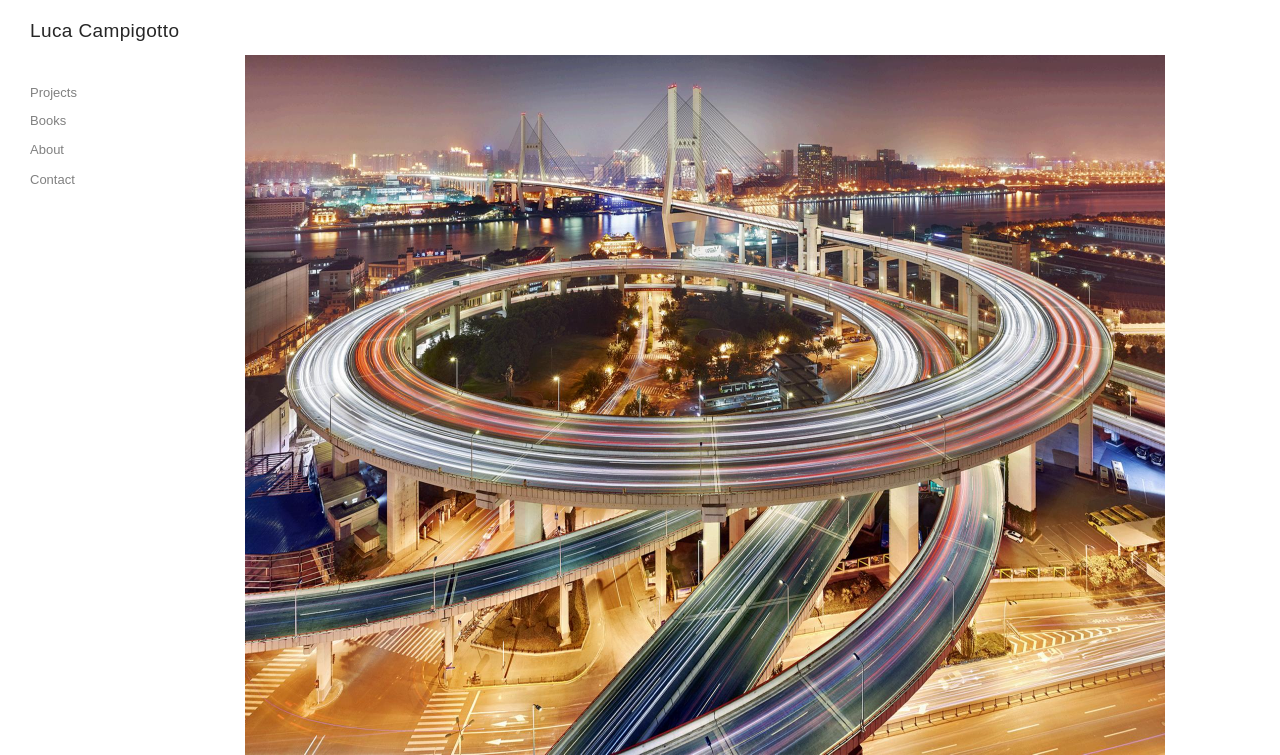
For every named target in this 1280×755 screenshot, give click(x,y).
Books (48, 120)
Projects (53, 92)
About (47, 149)
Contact (52, 179)
